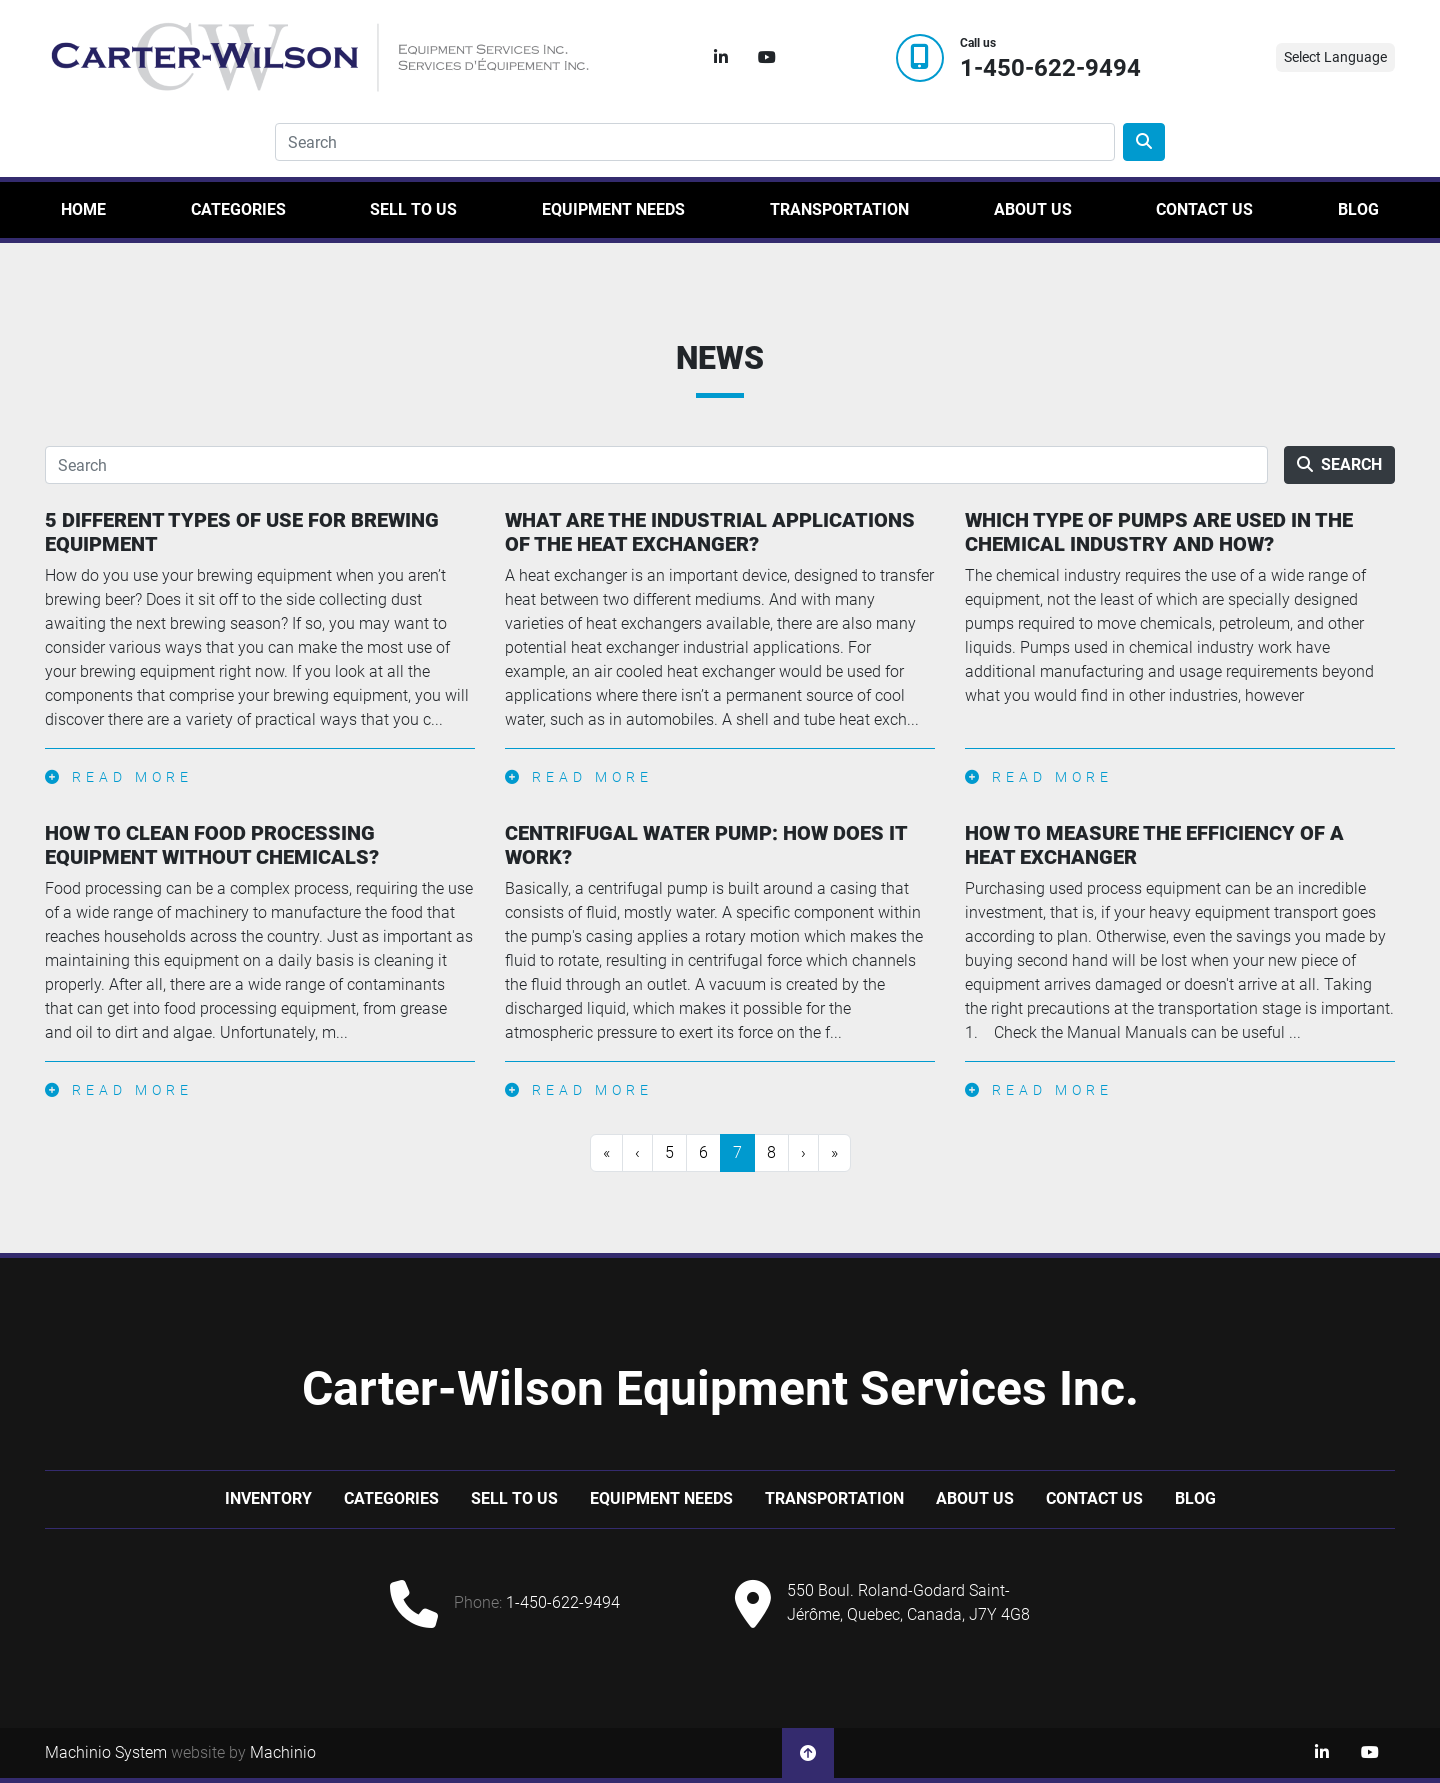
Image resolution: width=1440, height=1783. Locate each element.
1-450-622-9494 (1050, 68)
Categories (238, 209)
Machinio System (106, 1752)
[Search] (695, 142)
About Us (1033, 209)
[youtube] (767, 58)
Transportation (839, 209)
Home (83, 209)
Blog (1358, 209)
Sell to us (413, 209)
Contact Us (1204, 209)
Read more (119, 777)
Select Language (1335, 57)
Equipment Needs (613, 209)
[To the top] (808, 1753)
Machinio (283, 1752)
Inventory (268, 1498)
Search (1339, 464)
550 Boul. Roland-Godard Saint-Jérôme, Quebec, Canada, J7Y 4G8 (908, 1602)
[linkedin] (721, 58)
